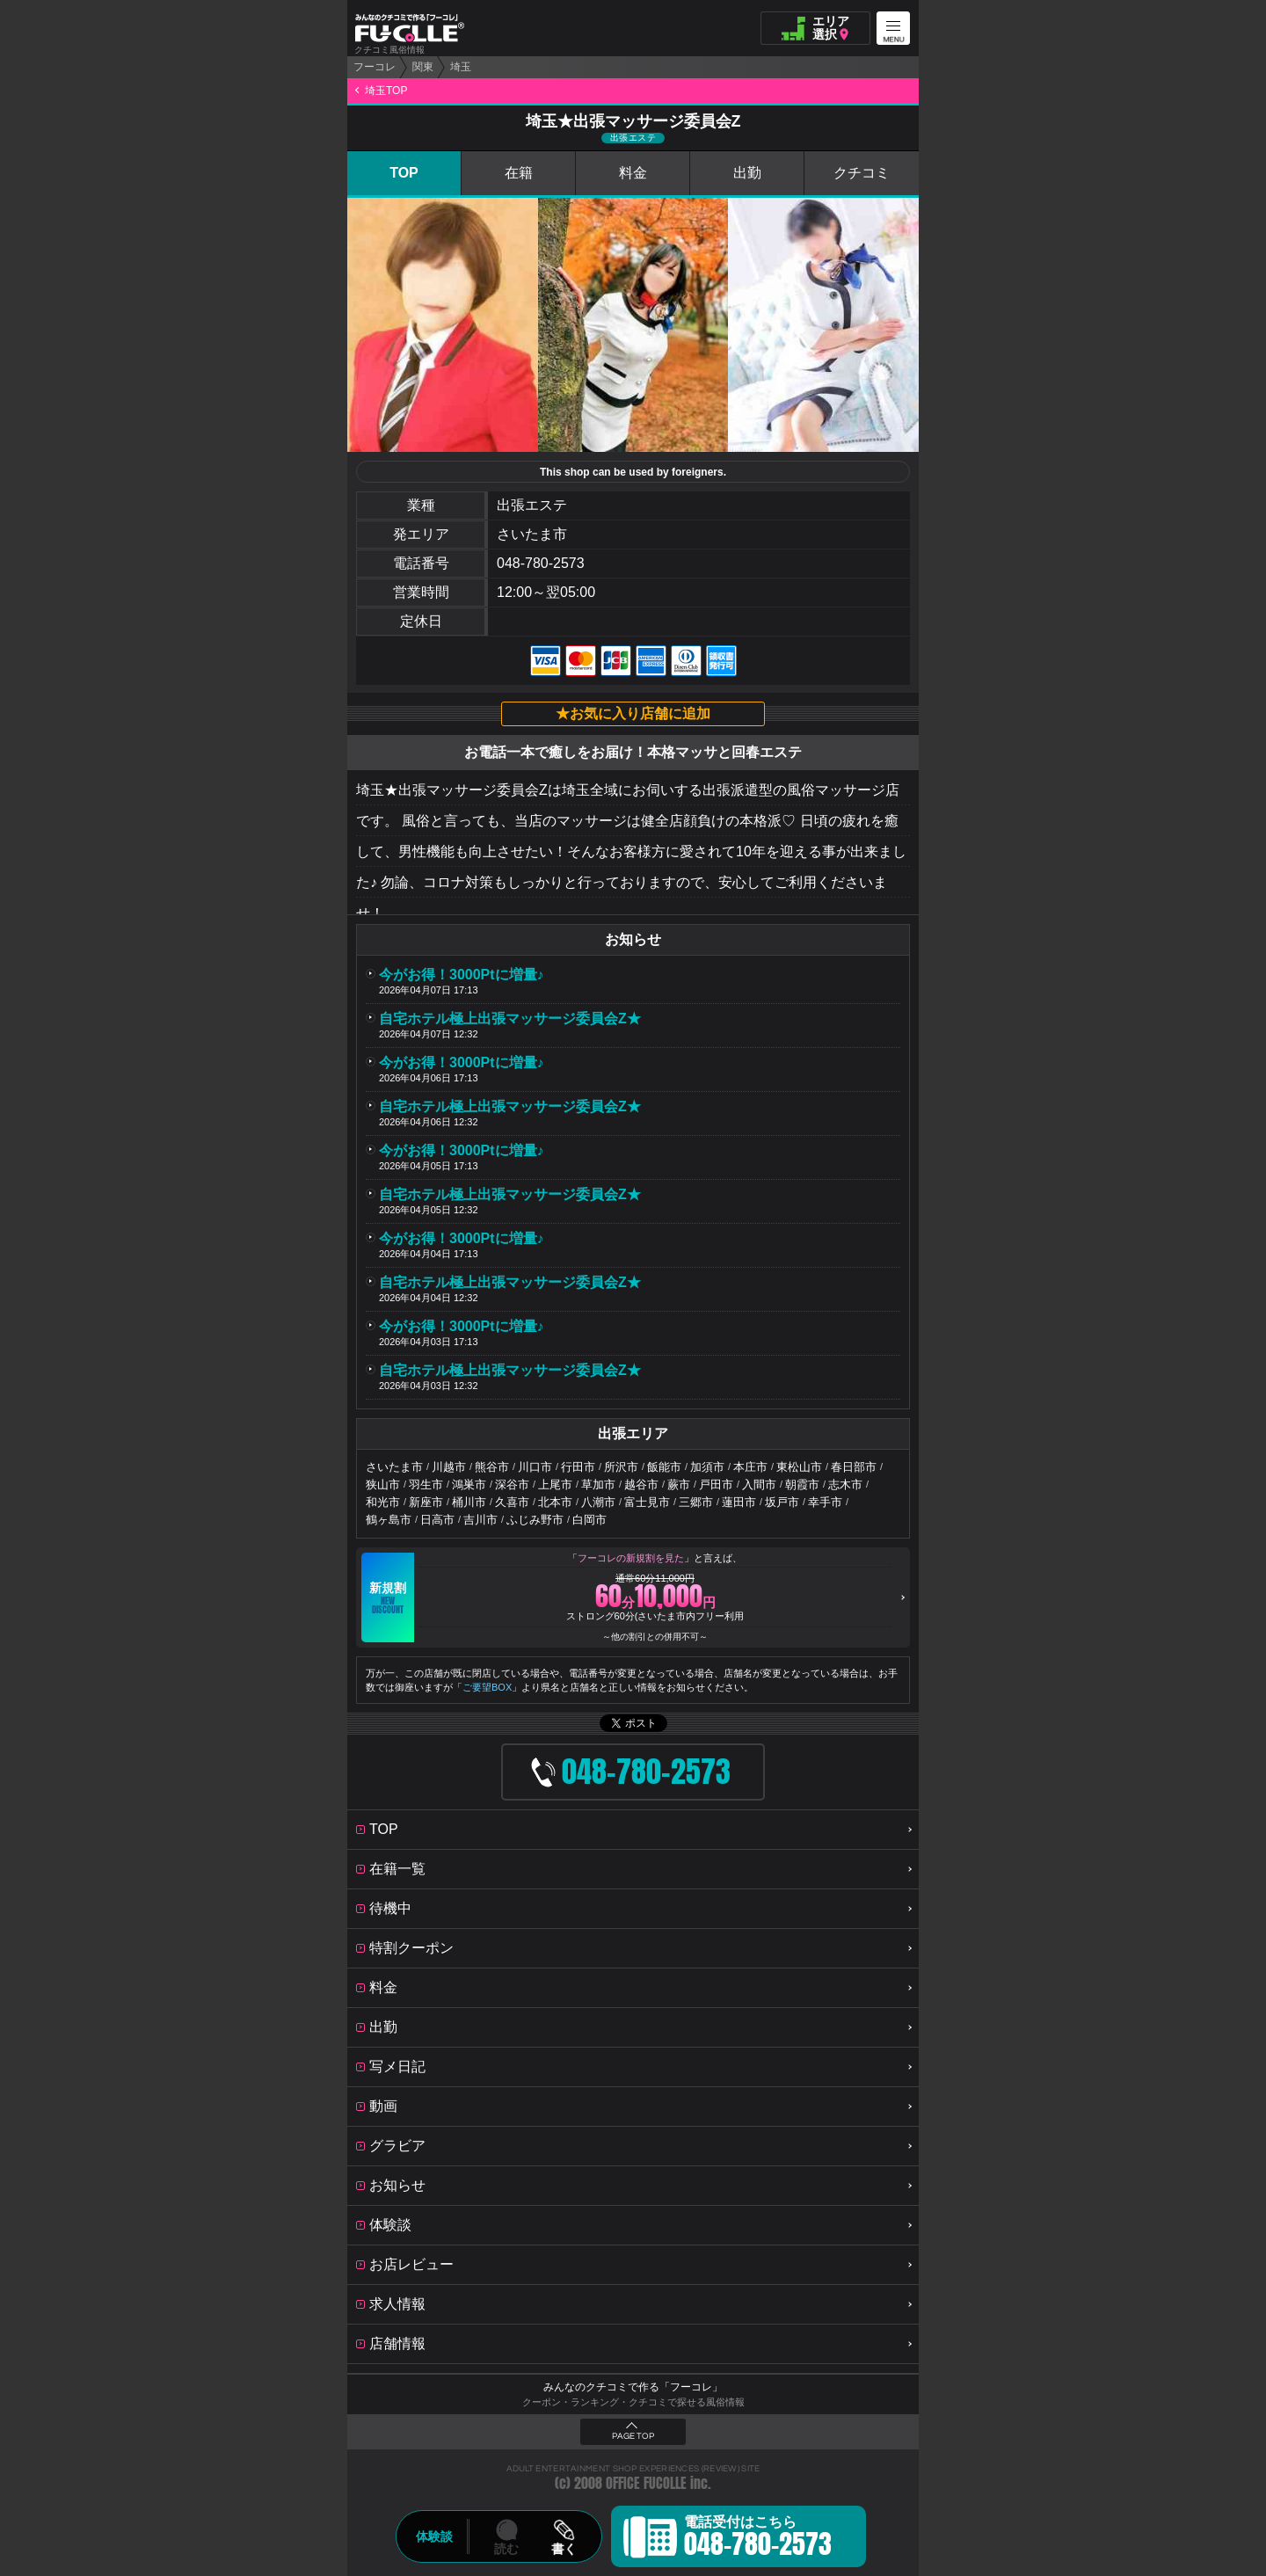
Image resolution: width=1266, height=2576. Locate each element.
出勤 (747, 172)
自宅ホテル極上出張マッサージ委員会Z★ (510, 1018)
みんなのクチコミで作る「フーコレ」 (633, 2387)
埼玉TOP (386, 90)
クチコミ (861, 172)
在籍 (519, 172)
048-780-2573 (541, 563)
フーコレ (374, 67)
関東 (422, 67)
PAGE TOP (633, 2436)
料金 (633, 172)
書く (563, 2549)
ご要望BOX (487, 1687)
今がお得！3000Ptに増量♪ (461, 974)
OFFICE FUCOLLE (646, 2483)
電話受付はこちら (758, 2539)
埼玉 (460, 67)
